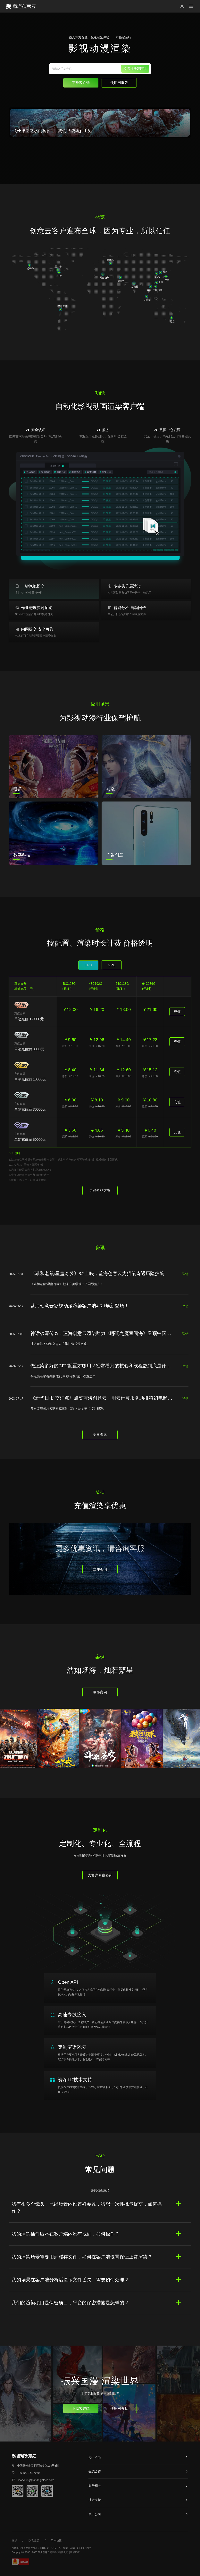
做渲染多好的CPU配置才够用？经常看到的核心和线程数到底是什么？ (102, 1365)
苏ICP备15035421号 (80, 2548)
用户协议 (56, 2540)
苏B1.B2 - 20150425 (50, 2548)
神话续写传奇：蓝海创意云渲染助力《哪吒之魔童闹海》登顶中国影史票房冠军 (102, 1333)
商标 (14, 2540)
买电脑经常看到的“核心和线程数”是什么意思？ (63, 1376)
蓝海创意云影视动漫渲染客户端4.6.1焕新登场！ (79, 1305)
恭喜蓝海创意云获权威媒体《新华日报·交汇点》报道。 (68, 1408)
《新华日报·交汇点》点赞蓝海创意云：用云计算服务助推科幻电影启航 (102, 1398)
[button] (4, 1735)
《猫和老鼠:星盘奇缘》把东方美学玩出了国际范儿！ (66, 1284)
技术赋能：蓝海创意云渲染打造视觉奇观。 (60, 1344)
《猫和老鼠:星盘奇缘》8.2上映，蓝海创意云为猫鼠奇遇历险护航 (97, 1273)
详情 (185, 1274)
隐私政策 (34, 2540)
